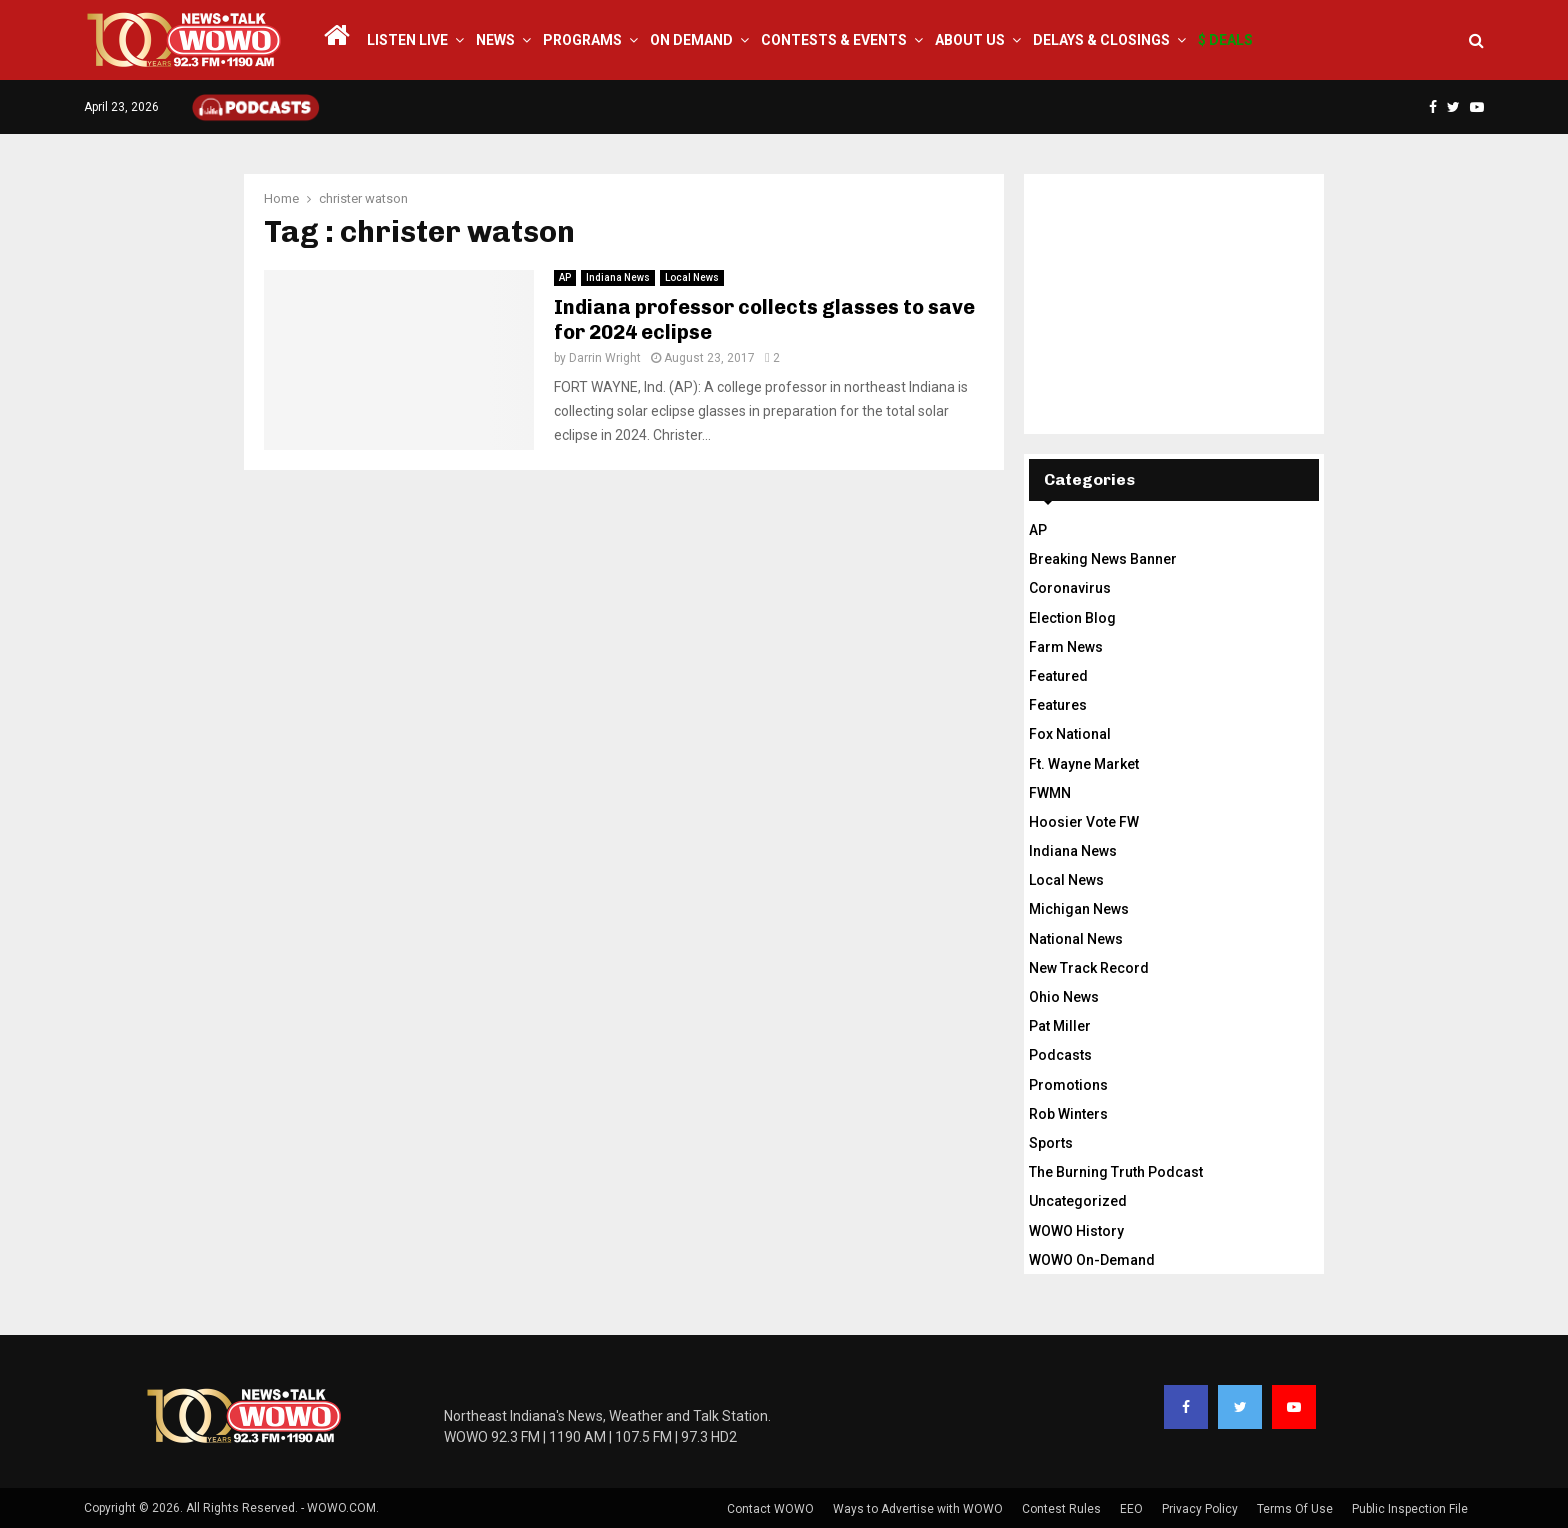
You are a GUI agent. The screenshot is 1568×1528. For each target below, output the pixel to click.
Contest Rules (1061, 1509)
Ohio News (1064, 997)
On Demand (691, 40)
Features (1058, 705)
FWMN (1050, 793)
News (495, 40)
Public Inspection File (1410, 1509)
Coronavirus (1070, 588)
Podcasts (1060, 1055)
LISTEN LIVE (407, 40)
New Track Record (1089, 968)
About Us (970, 40)
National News (1076, 939)
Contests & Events (834, 40)
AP (565, 277)
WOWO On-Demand (1092, 1260)
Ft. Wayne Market (1084, 764)
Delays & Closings (1101, 40)
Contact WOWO (770, 1509)
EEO (1131, 1509)
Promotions (1068, 1085)
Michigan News (1079, 909)
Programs (582, 40)
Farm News (1066, 647)
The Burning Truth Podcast (1116, 1172)
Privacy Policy (1200, 1509)
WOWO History (1076, 1231)
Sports (1051, 1143)
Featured (1058, 676)
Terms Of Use (1295, 1509)
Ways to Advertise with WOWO (918, 1509)
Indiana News (618, 277)
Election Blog (1072, 618)
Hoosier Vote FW (1084, 822)
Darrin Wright (605, 358)
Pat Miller (1060, 1026)
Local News (692, 277)
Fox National (1070, 734)
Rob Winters (1068, 1114)
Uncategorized (1078, 1201)
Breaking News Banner (1103, 559)
